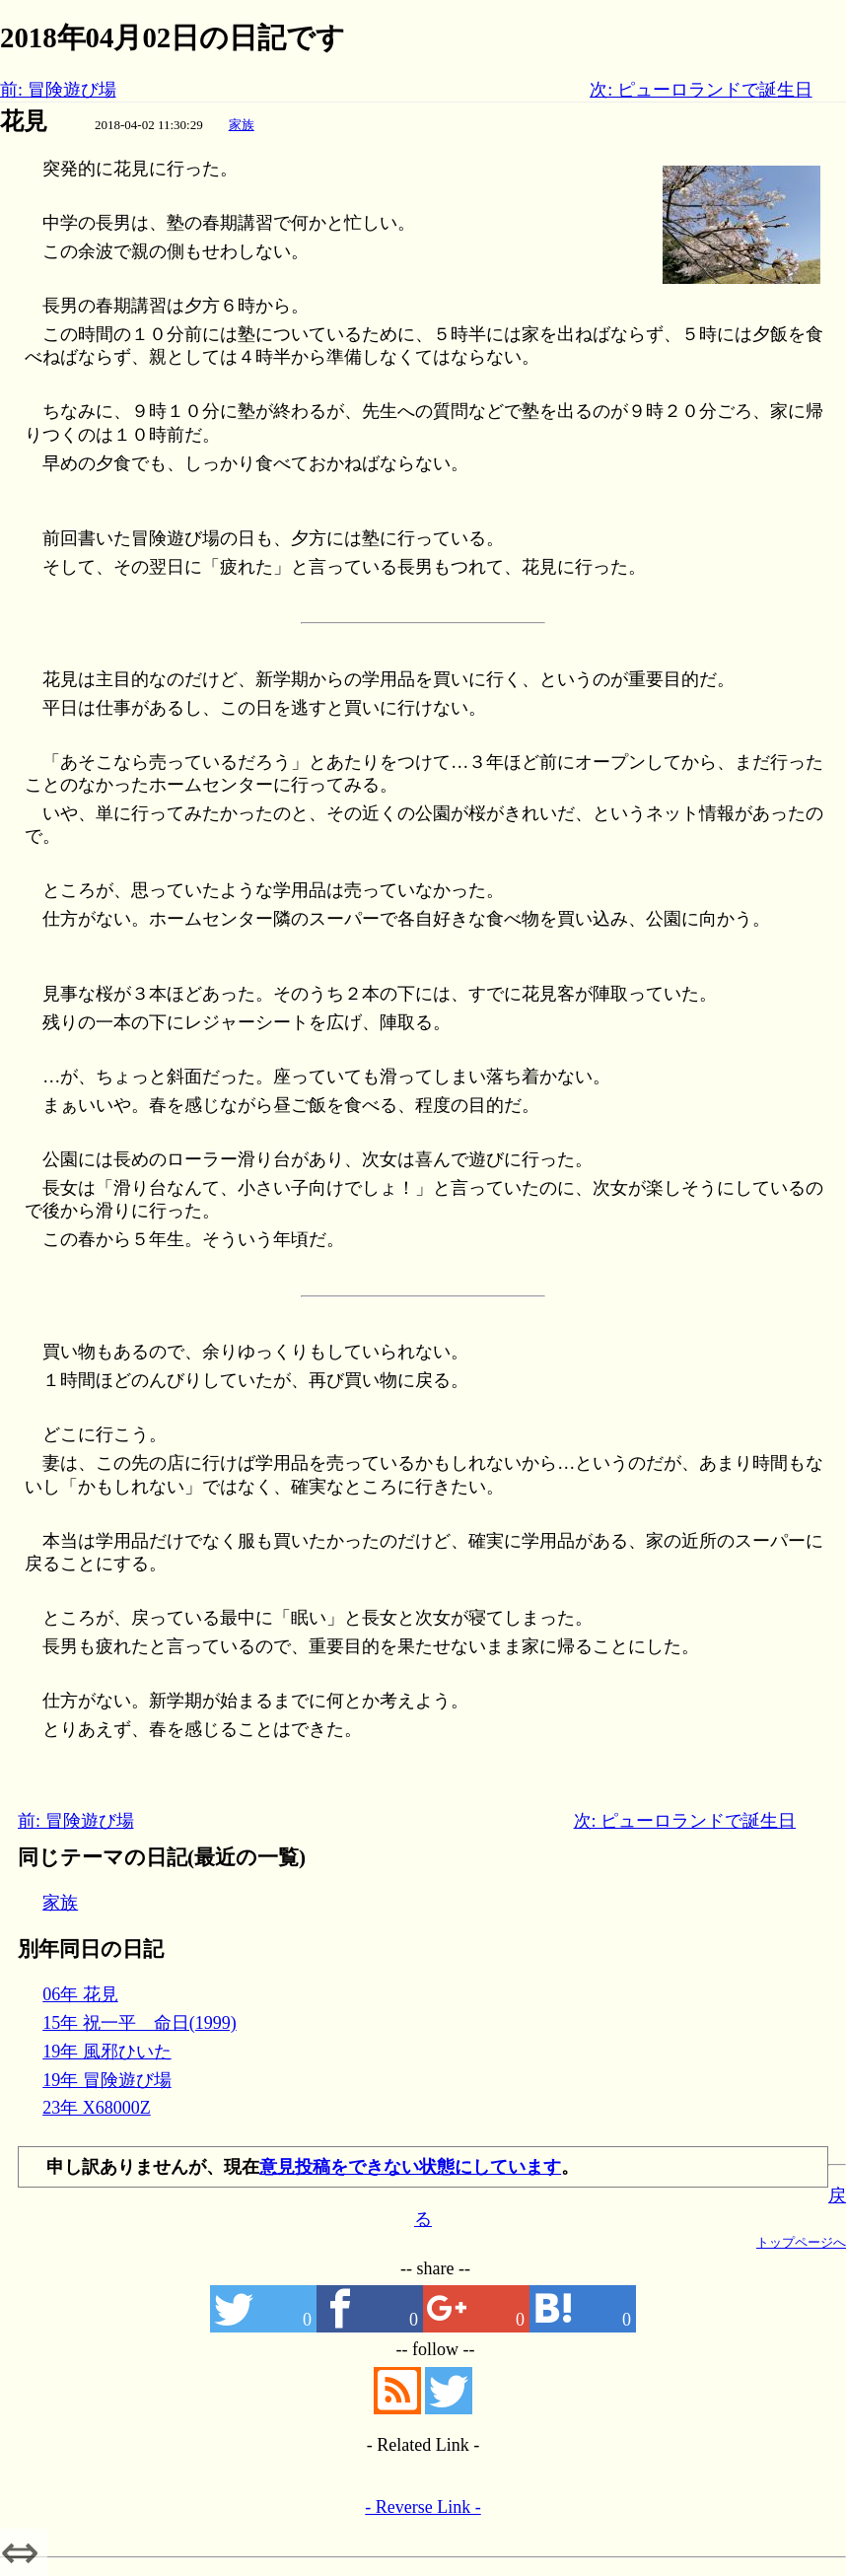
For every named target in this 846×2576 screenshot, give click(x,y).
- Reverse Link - (422, 2507)
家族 (241, 124)
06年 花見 (80, 1994)
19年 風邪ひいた (107, 2051)
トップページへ (801, 2242)
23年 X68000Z (96, 2108)
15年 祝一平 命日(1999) (139, 2023)
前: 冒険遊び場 (58, 90)
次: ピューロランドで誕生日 (701, 90)
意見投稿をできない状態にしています (410, 2167)
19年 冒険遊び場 (107, 2080)
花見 (23, 121)
